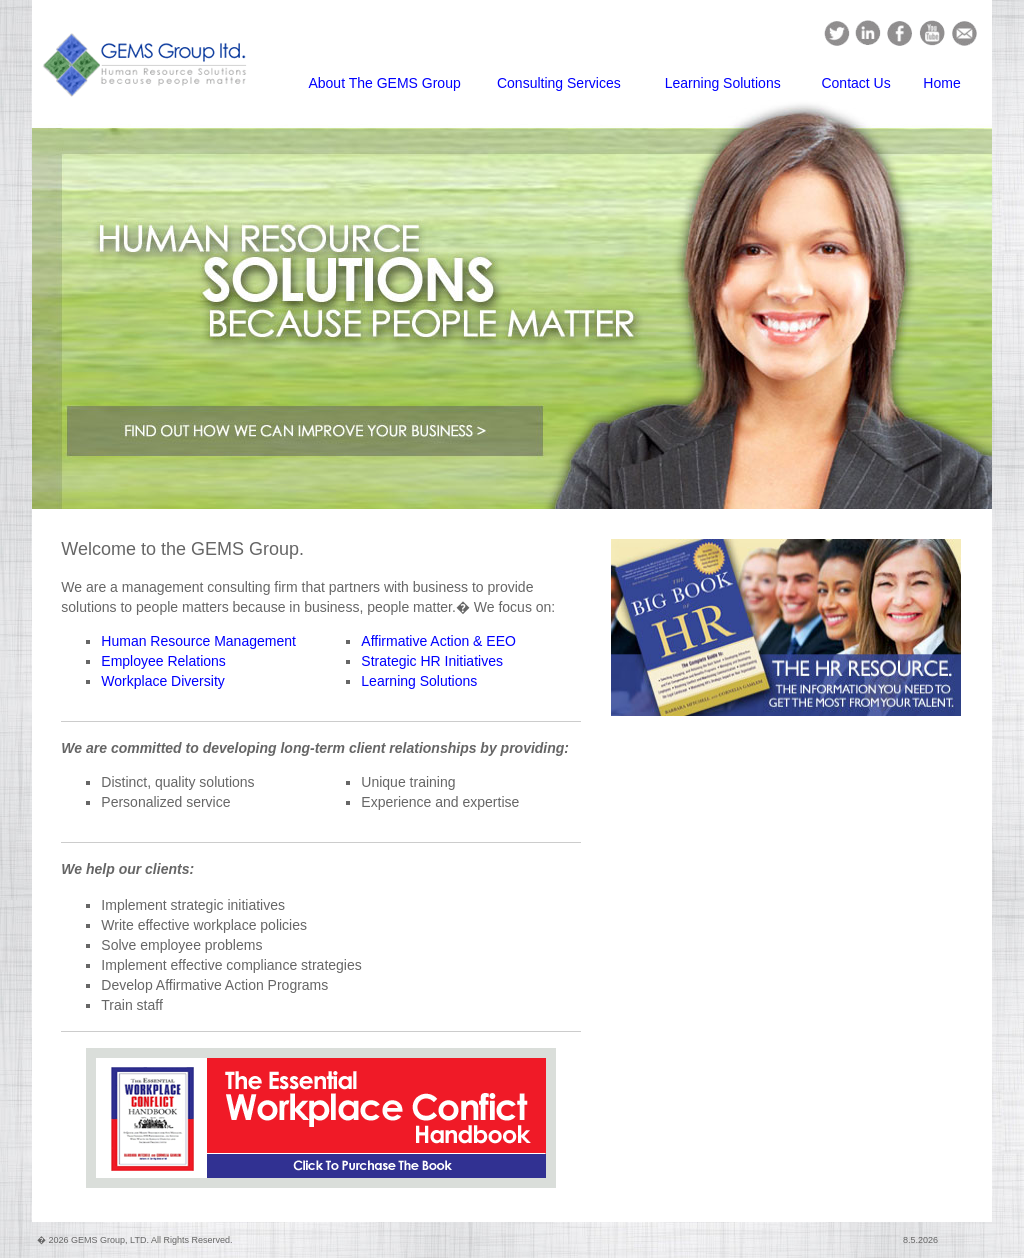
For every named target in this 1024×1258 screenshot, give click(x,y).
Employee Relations (163, 661)
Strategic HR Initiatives (432, 661)
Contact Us (855, 83)
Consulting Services (559, 83)
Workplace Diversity (162, 681)
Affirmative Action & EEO (438, 641)
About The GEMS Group (384, 83)
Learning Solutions (723, 83)
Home (941, 83)
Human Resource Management (198, 641)
